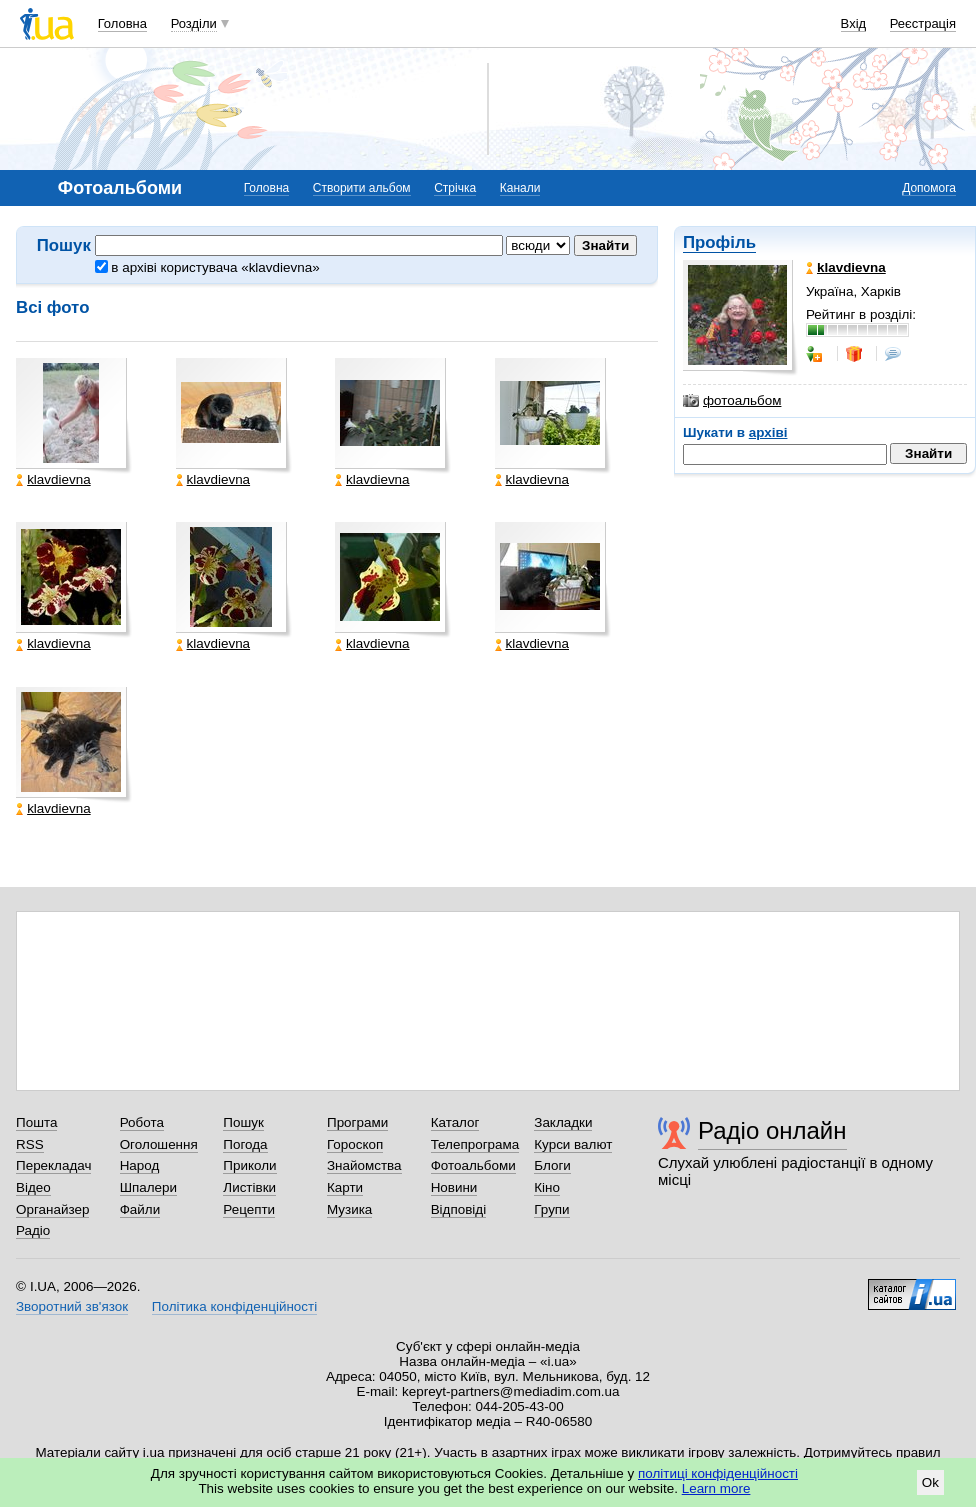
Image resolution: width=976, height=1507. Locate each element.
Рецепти (249, 1209)
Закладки (563, 1122)
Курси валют (573, 1144)
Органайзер (52, 1209)
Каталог (455, 1122)
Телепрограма (475, 1144)
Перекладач (53, 1165)
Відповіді (459, 1209)
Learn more (716, 1488)
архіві (768, 432)
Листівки (249, 1187)
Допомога (929, 188)
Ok (930, 1482)
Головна (122, 23)
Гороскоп (355, 1144)
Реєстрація (923, 23)
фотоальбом (732, 401)
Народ (140, 1165)
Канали (520, 188)
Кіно (547, 1187)
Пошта (36, 1122)
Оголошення (159, 1144)
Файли (140, 1209)
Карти (345, 1187)
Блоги (552, 1165)
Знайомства (364, 1165)
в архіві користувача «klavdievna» (207, 267)
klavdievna (53, 480)
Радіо (33, 1230)
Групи (551, 1209)
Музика (349, 1209)
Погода (245, 1144)
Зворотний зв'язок (72, 1306)
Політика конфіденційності (234, 1306)
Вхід (854, 23)
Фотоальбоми (473, 1165)
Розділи (194, 23)
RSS (30, 1144)
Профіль (719, 242)
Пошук (243, 1122)
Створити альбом (362, 188)
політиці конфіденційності (718, 1473)
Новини (454, 1187)
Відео (33, 1187)
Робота (142, 1122)
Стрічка (455, 188)
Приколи (249, 1165)
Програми (357, 1122)
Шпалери (148, 1187)
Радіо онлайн (772, 1130)
